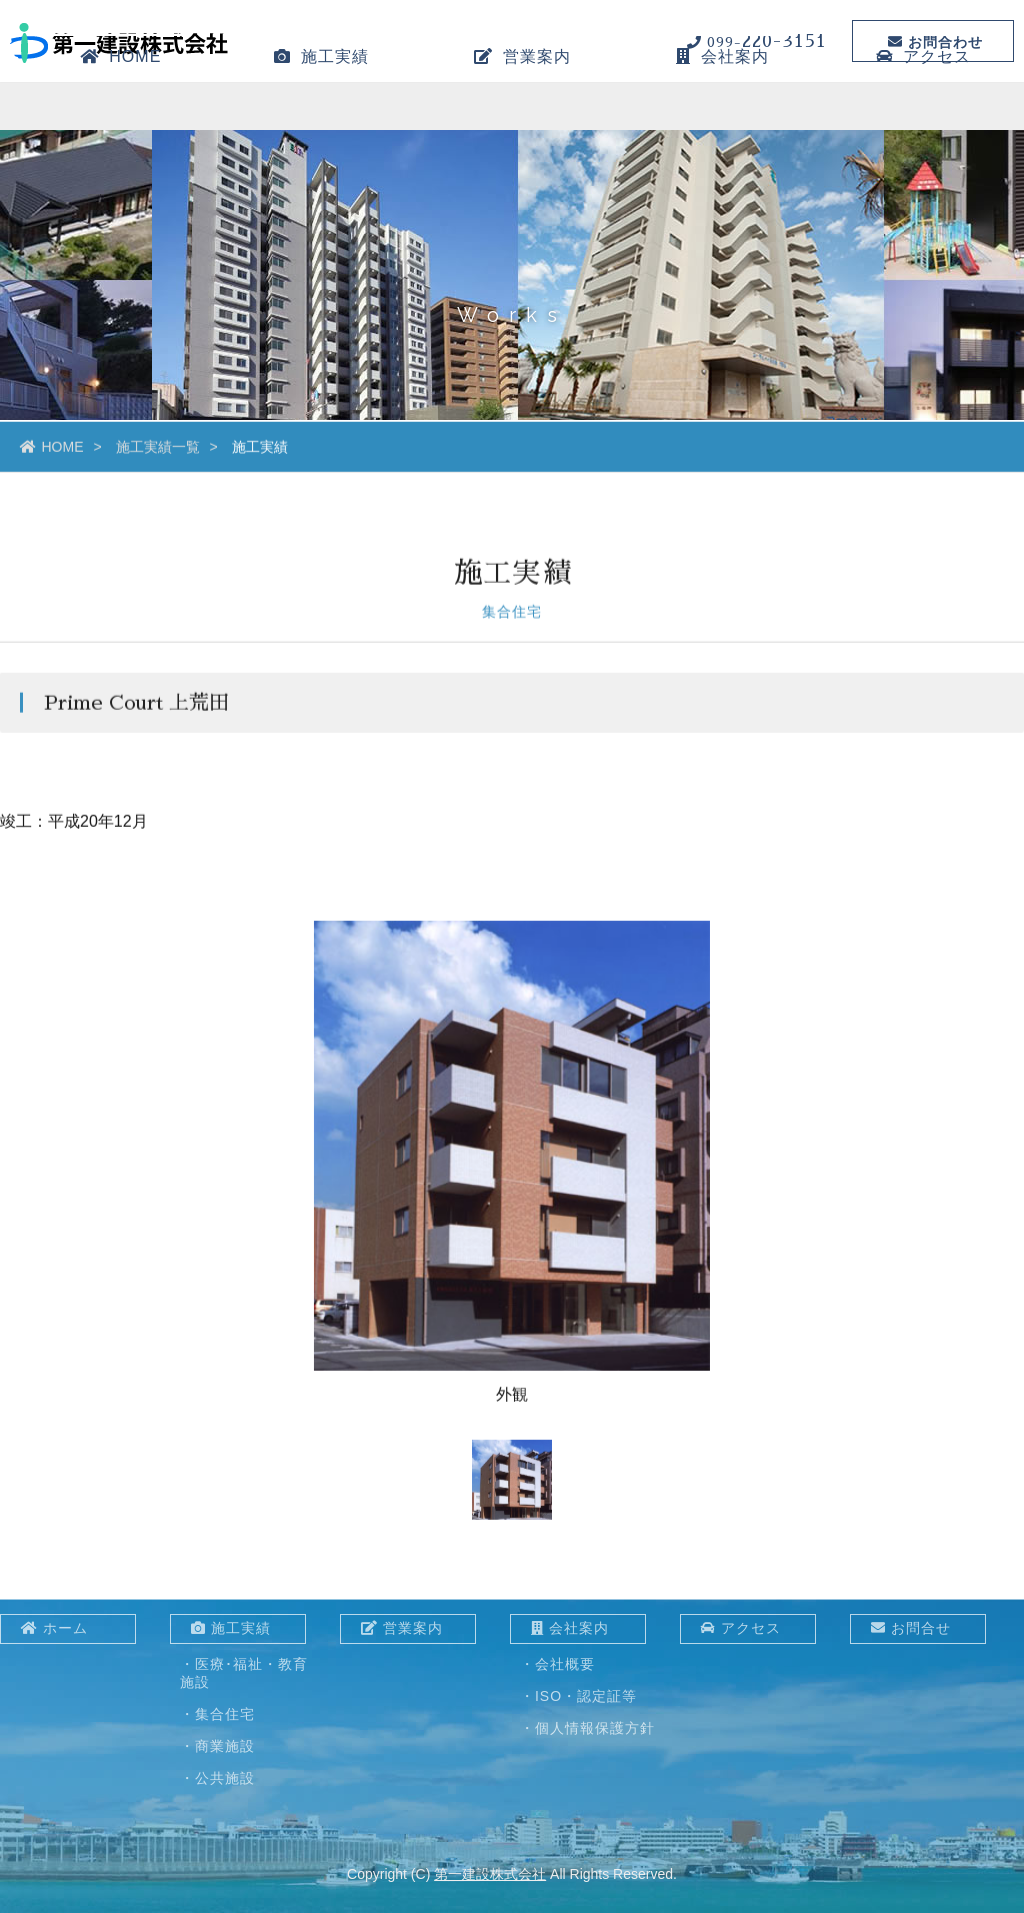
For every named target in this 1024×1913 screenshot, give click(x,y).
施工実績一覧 (158, 450)
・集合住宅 (217, 1714)
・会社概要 (557, 1664)
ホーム (54, 1628)
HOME (120, 114)
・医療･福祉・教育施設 (244, 1673)
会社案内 (722, 114)
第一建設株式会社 (490, 1874)
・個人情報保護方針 (587, 1728)
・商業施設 (217, 1746)
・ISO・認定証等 (578, 1696)
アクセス (923, 114)
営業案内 (522, 114)
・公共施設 (217, 1778)
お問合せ (911, 1628)
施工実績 (321, 114)
